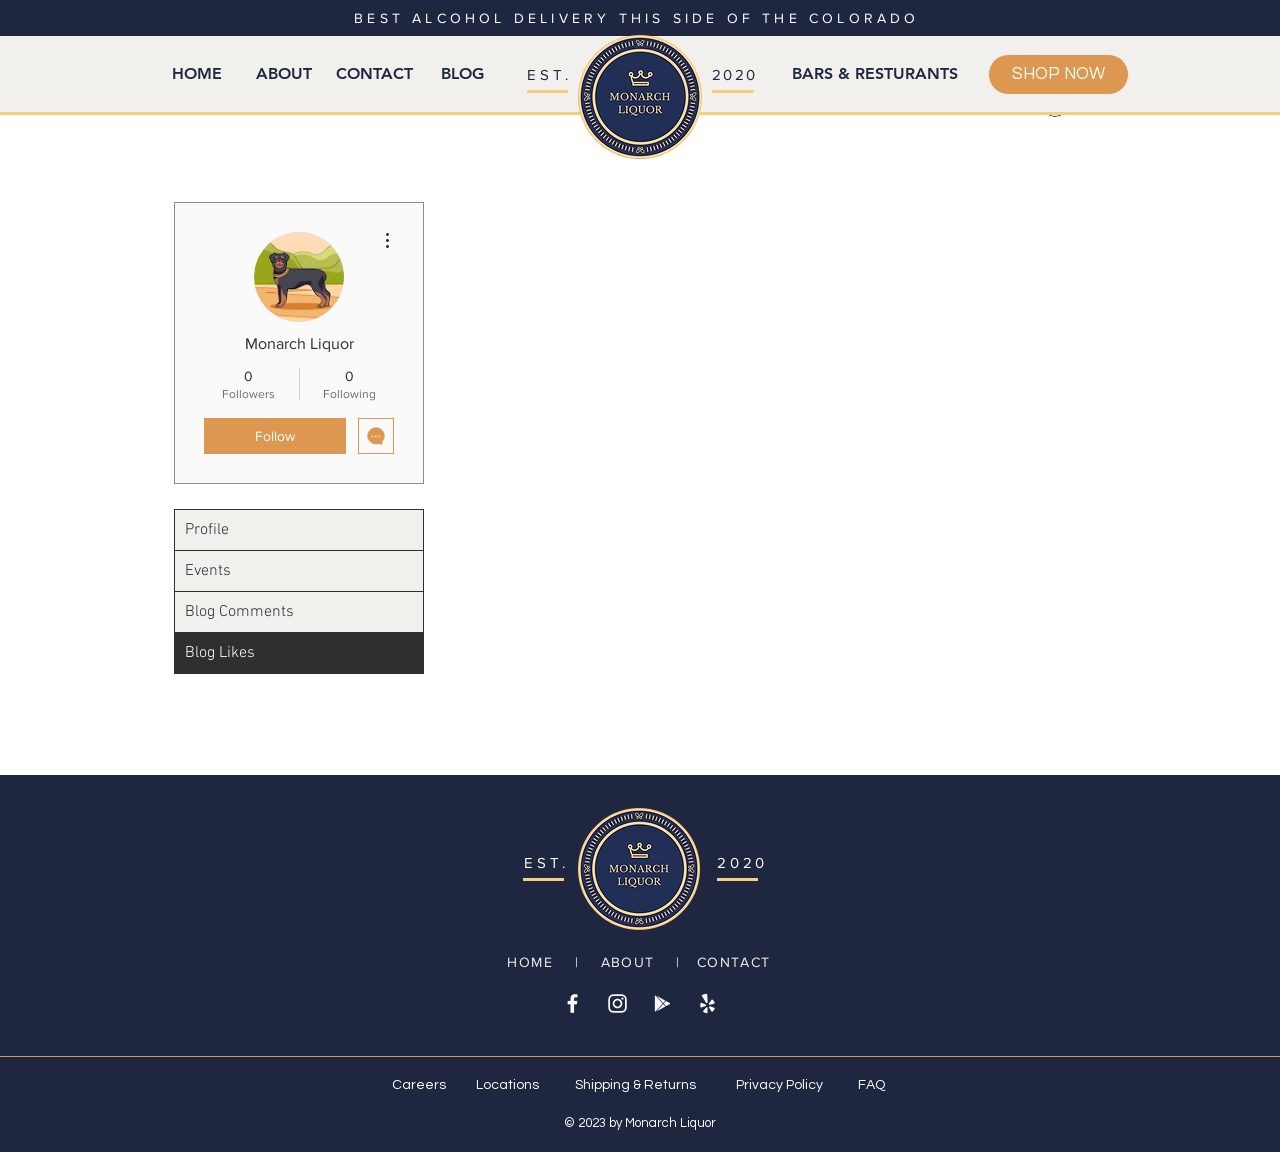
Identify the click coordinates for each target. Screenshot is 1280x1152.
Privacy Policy (779, 1085)
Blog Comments (239, 612)
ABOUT (628, 962)
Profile (207, 530)
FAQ (871, 1085)
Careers (419, 1085)
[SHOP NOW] (1058, 74)
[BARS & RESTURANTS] (875, 74)
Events (208, 571)
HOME (530, 962)
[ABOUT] (284, 74)
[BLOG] (462, 74)
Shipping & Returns (635, 1085)
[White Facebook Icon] (572, 1003)
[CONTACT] (374, 74)
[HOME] (197, 74)
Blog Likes (220, 653)
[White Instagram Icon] (617, 1003)
